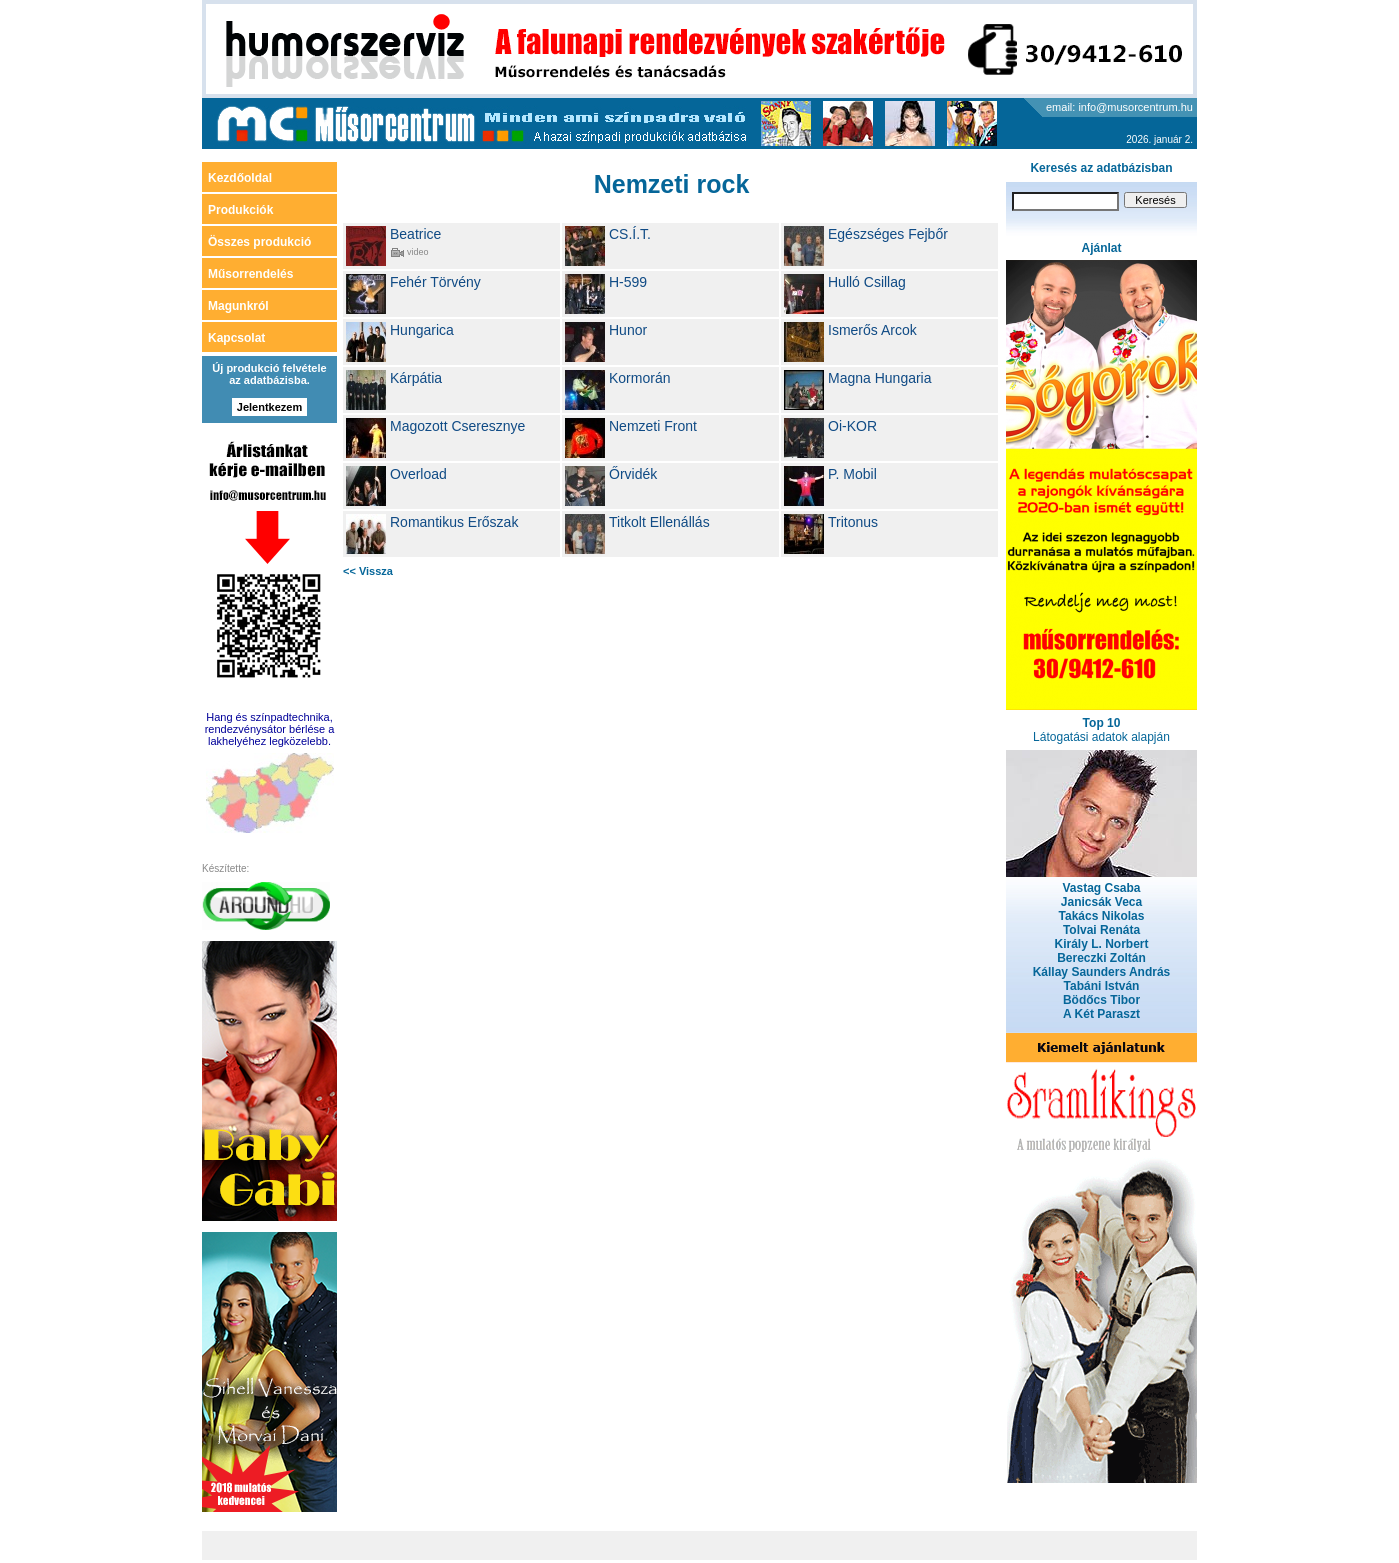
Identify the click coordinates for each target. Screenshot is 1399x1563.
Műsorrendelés (250, 274)
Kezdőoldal (240, 178)
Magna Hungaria (880, 378)
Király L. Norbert (1101, 944)
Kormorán (639, 378)
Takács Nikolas (1102, 916)
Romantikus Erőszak (454, 522)
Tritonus (853, 522)
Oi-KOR (852, 426)
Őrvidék (633, 474)
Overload (418, 474)
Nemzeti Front (653, 426)
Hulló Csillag (867, 282)
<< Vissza (368, 571)
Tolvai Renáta (1101, 930)
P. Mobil (852, 474)
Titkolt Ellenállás (659, 522)
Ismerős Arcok (872, 330)
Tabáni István (1102, 986)
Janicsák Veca (1101, 902)
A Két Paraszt (1101, 1014)
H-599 (628, 282)
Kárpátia (416, 378)
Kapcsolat (236, 338)
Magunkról (238, 306)
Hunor (628, 330)
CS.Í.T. (630, 234)
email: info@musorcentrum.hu (1119, 107)
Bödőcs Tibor (1101, 1000)
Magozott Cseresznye (457, 426)
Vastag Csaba (1101, 888)
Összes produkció (259, 242)
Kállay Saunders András (1102, 972)
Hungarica (422, 330)
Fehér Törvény (435, 282)
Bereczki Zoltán (1101, 958)
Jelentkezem (269, 407)
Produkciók (240, 210)
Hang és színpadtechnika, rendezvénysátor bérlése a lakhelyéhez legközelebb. (270, 729)
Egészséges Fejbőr (888, 234)
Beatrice (415, 234)
